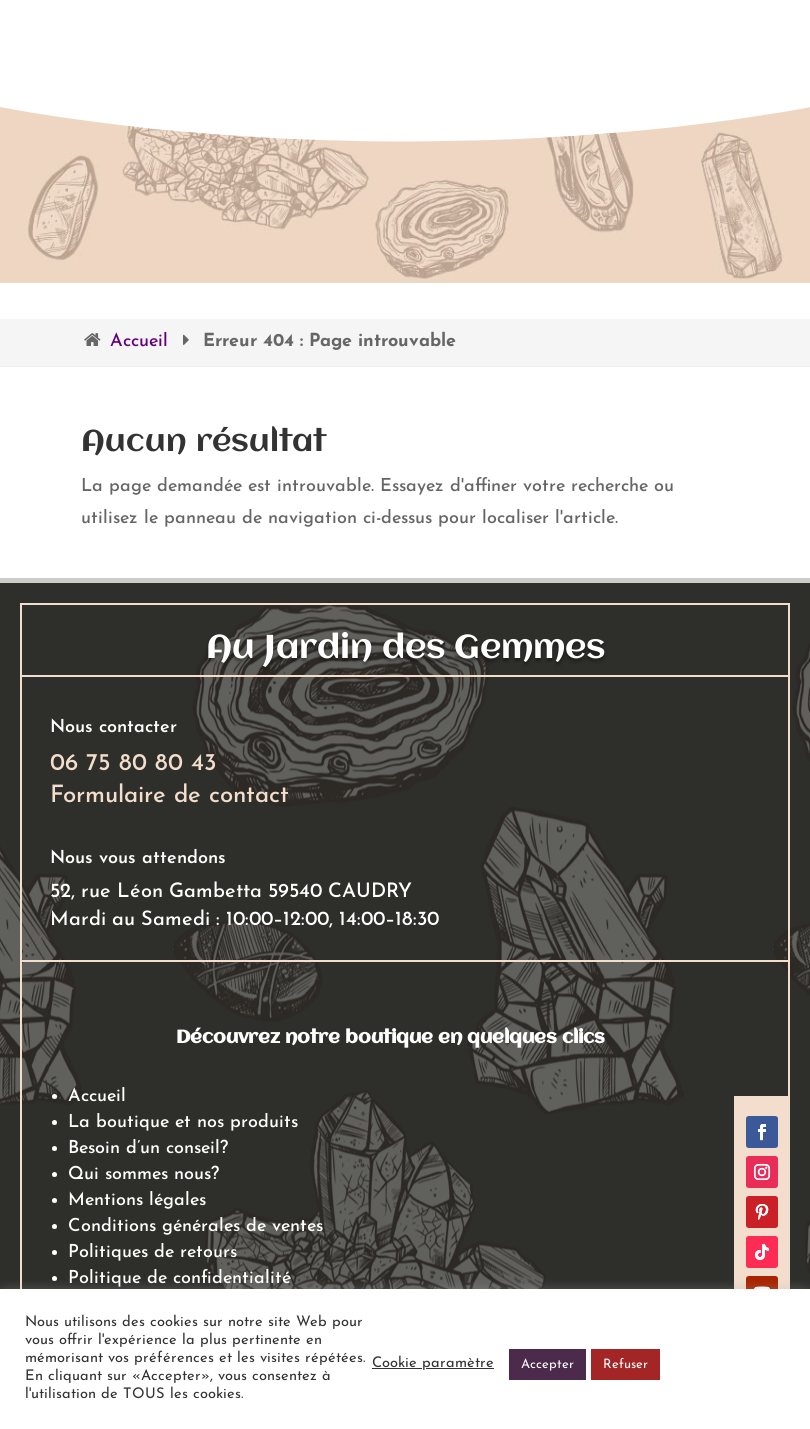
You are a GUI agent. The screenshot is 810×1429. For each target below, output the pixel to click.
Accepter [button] (547, 1364)
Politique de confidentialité (179, 1278)
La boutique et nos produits (183, 1122)
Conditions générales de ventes (195, 1226)
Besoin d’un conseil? (148, 1148)
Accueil (139, 341)
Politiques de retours (152, 1252)
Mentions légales (137, 1200)
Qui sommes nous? (143, 1174)
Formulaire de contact (169, 796)
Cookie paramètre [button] (433, 1363)
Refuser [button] (625, 1364)
